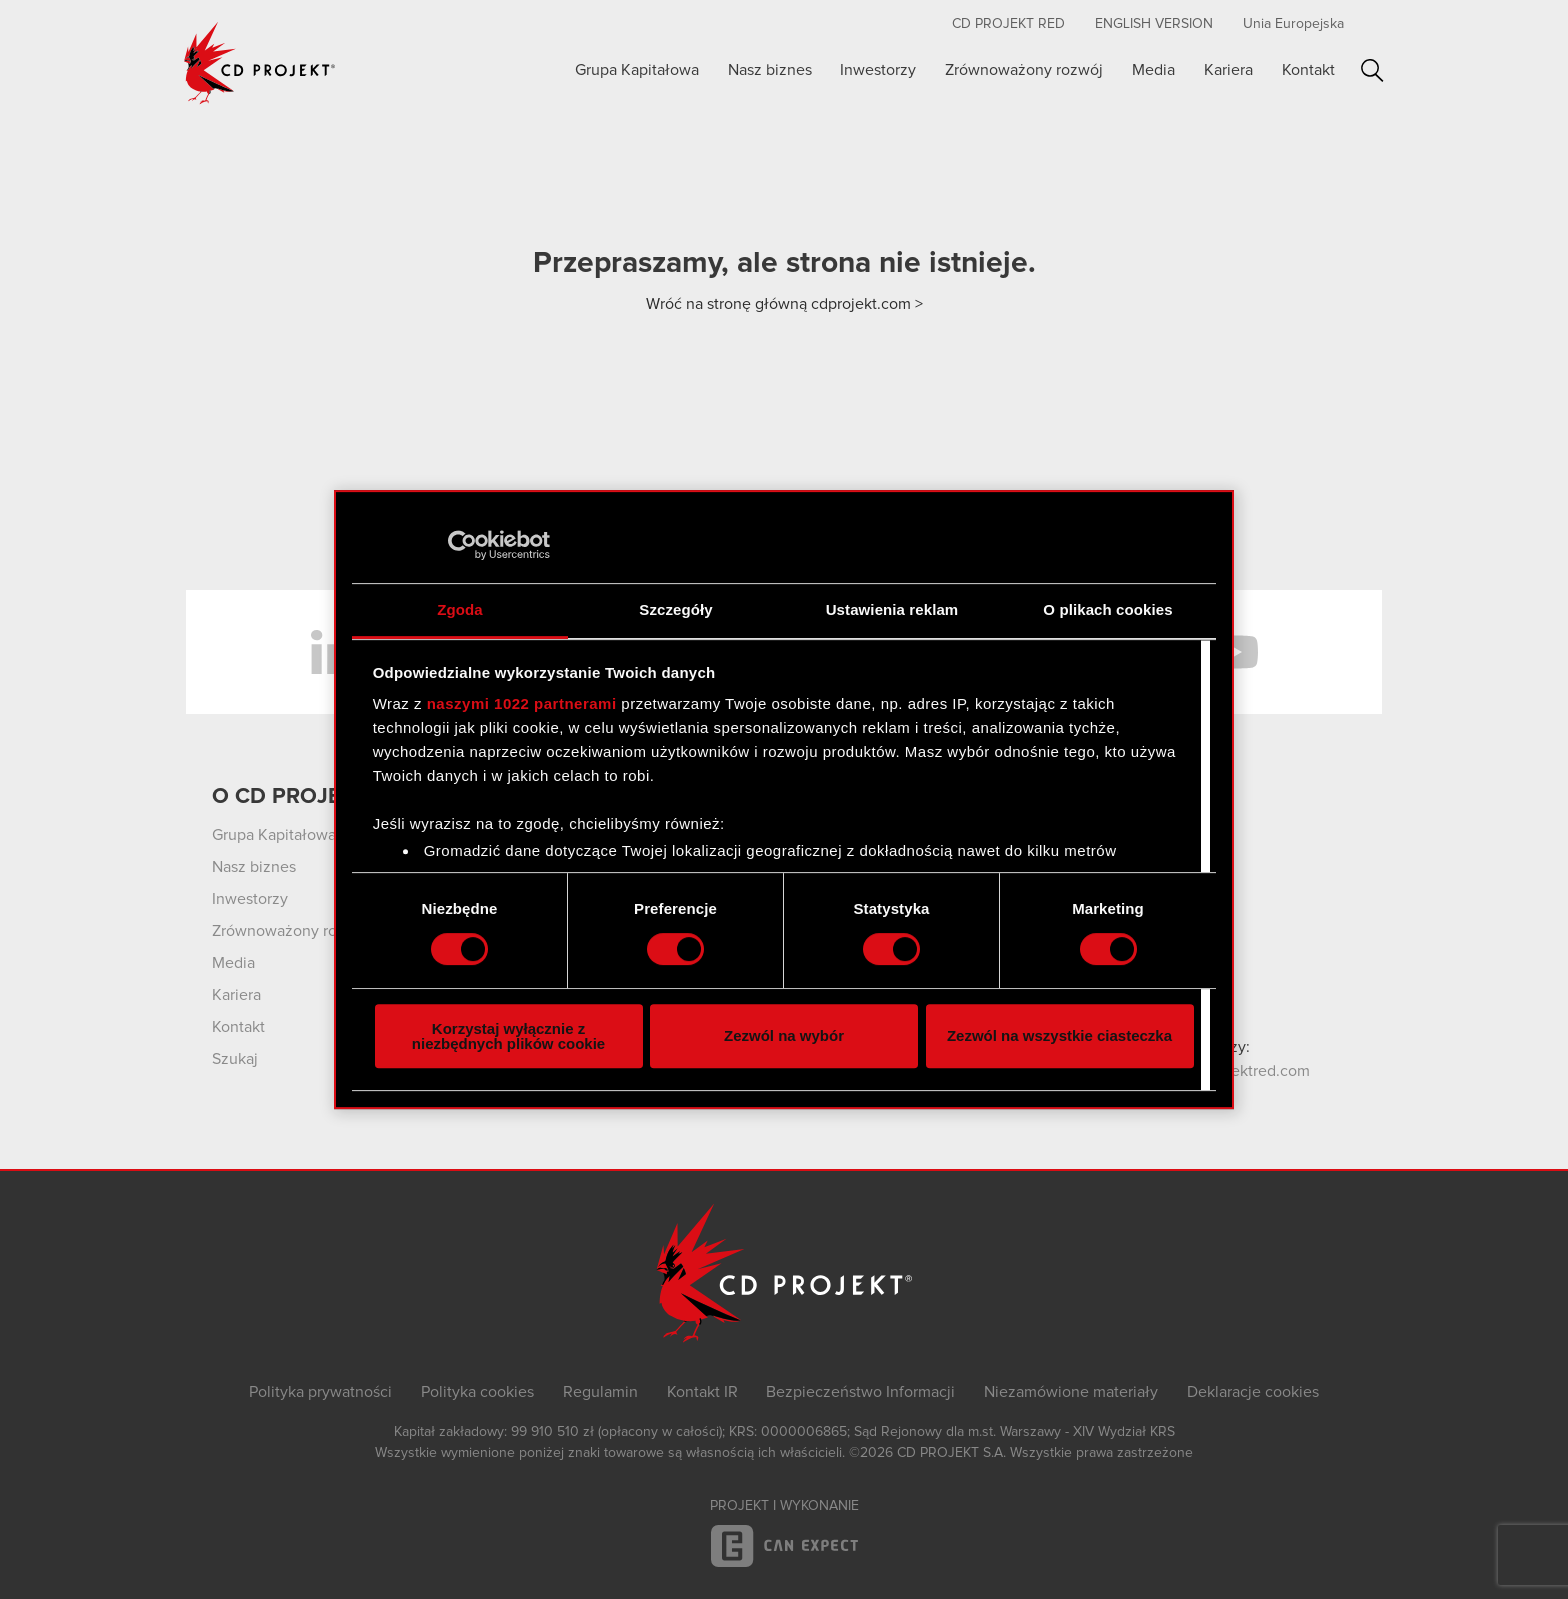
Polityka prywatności (320, 1392)
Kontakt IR (702, 1392)
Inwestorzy (878, 70)
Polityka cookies (477, 1392)
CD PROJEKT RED (1008, 24)
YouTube (1234, 652)
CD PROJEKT (260, 63)
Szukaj (1372, 70)
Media (1153, 70)
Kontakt (1308, 70)
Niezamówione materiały (1071, 1392)
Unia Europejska (1293, 24)
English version (1154, 24)
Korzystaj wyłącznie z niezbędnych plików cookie (508, 1036)
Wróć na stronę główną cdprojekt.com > (784, 304)
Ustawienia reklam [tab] (892, 609)
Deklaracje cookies (1253, 1392)
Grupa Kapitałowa (637, 70)
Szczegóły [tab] (675, 609)
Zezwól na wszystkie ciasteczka (1059, 1035)
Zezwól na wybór (784, 1035)
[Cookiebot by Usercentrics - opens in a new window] (462, 545)
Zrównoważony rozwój (1024, 70)
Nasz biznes (770, 70)
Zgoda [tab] (460, 609)
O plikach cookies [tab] (1107, 609)
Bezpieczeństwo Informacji (860, 1392)
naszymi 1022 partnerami (522, 703)
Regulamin (600, 1392)
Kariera (1228, 70)
